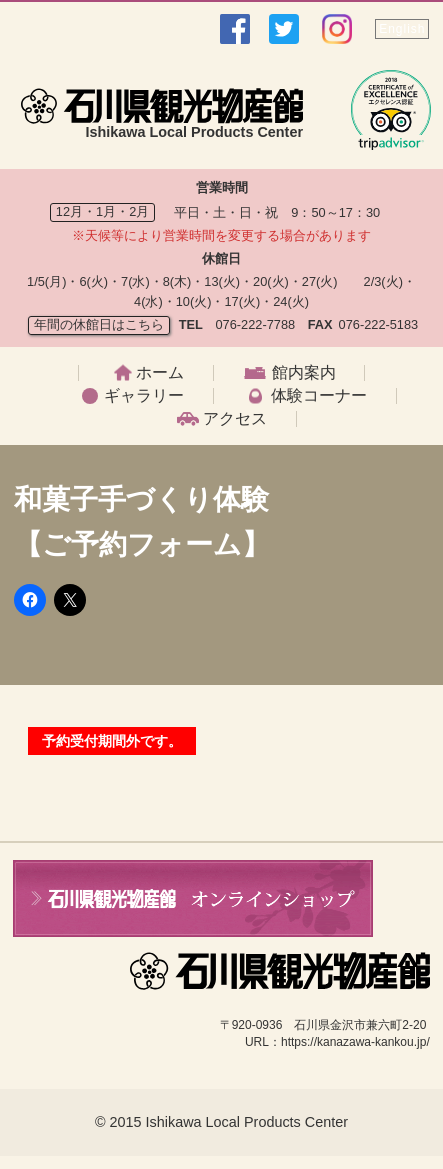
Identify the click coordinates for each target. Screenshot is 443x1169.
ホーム (160, 373)
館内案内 (304, 373)
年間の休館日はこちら (99, 324)
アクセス (235, 419)
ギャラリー (144, 396)
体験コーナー (319, 396)
